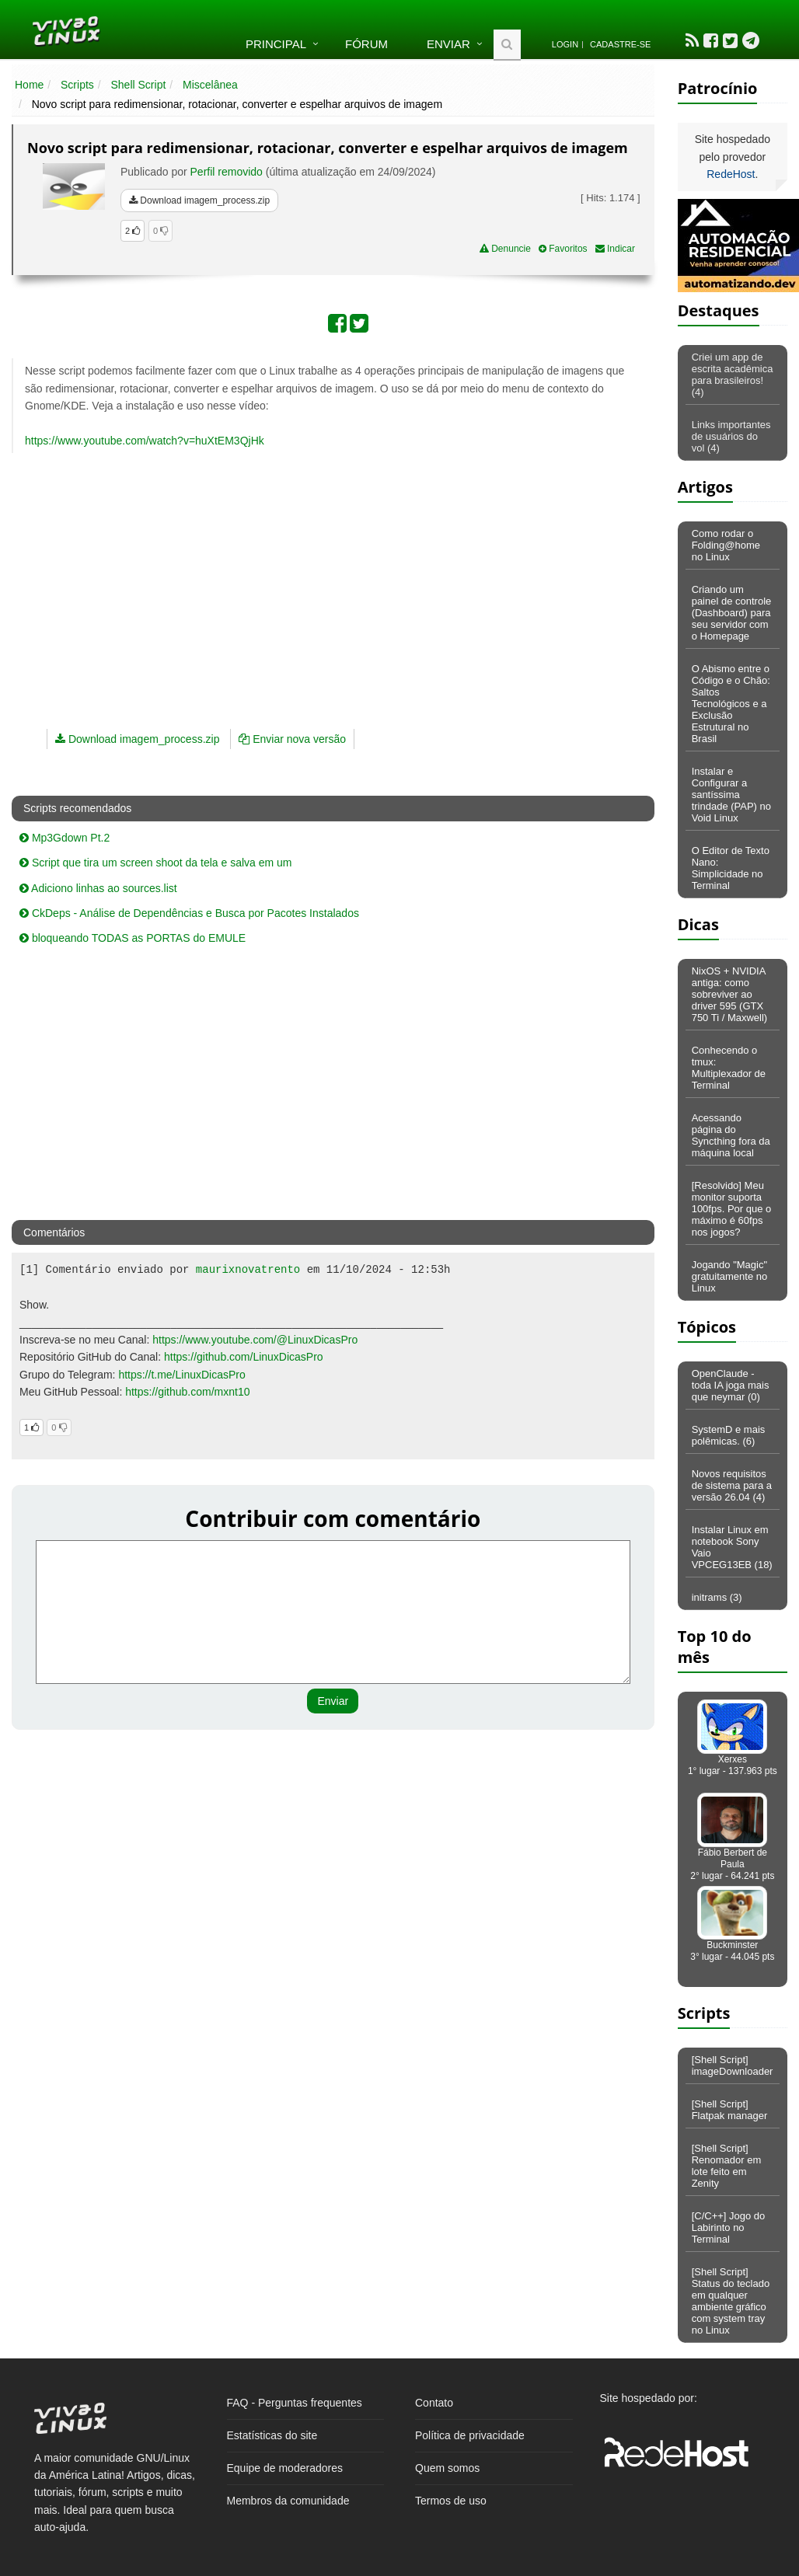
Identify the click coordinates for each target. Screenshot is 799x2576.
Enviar (448, 44)
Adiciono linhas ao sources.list (98, 888)
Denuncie (505, 248)
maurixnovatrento (248, 1270)
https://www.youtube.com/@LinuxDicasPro (255, 1339)
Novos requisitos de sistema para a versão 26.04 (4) (732, 1485)
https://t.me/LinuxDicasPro (181, 1374)
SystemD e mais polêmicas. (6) (729, 1435)
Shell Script (138, 84)
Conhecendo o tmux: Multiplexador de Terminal (729, 1067)
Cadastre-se (620, 44)
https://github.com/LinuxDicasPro (243, 1357)
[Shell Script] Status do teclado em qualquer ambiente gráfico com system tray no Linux (730, 2301)
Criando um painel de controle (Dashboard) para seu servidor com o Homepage (732, 613)
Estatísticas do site (272, 2435)
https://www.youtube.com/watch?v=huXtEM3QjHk (144, 440)
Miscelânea (210, 84)
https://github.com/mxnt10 (187, 1392)
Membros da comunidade (288, 2500)
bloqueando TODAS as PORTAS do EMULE (132, 938)
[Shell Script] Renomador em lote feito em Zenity (727, 2165)
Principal (276, 44)
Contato (434, 2402)
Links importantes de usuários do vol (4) (731, 436)
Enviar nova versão (292, 739)
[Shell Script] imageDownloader (732, 2065)
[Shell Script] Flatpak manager (730, 2109)
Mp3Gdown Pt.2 (64, 837)
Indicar (615, 248)
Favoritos (563, 248)
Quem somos (447, 2468)
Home (29, 84)
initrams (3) (717, 1597)
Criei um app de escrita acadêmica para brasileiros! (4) (732, 374)
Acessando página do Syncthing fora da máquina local (731, 1135)
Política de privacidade (470, 2435)
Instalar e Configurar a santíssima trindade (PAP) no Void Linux (731, 794)
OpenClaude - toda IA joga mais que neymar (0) (730, 1385)
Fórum (366, 44)
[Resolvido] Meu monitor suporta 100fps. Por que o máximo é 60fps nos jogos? (732, 1209)
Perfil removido (226, 172)
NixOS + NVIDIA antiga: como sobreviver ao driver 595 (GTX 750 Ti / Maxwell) (730, 994)
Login (565, 44)
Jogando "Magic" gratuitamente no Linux (730, 1276)
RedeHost (731, 174)
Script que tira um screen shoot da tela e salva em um (155, 862)
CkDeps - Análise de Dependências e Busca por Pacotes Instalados (189, 913)
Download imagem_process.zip (199, 200)
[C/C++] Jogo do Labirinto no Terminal (729, 2227)
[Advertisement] (249, 577)
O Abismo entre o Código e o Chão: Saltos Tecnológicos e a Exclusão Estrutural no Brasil (731, 703)
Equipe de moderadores (285, 2468)
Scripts (77, 84)
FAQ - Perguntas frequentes (294, 2402)
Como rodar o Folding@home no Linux (726, 545)
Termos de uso (451, 2500)
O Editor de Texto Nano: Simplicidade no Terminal (730, 868)
